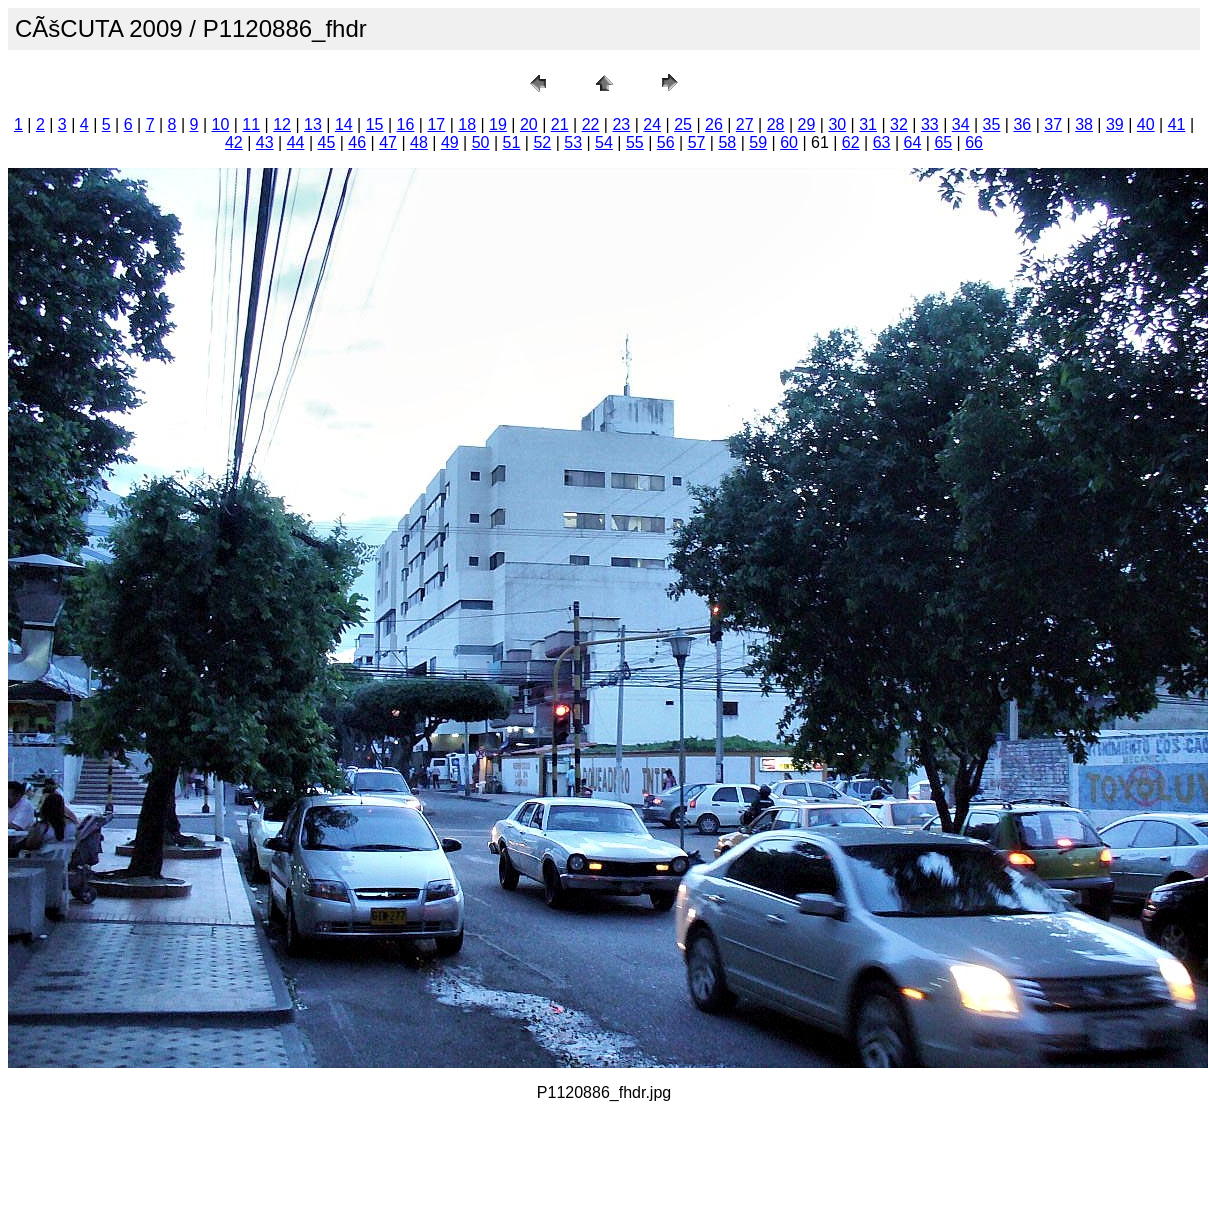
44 (296, 142)
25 (683, 124)
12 (282, 124)
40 (1146, 124)
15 (375, 124)
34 (961, 124)
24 (652, 124)
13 (313, 124)
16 (406, 124)
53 (573, 142)
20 (529, 124)
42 (234, 142)
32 (899, 124)
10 (221, 124)
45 (327, 142)
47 (388, 142)
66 (974, 142)
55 (635, 142)
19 (498, 124)
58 (727, 142)
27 (745, 124)
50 (481, 142)
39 (1115, 124)
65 (943, 142)
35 (992, 124)
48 (419, 142)
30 (837, 124)
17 (436, 124)
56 (666, 142)
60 (789, 142)
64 (913, 142)
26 (714, 124)
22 (591, 124)
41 (1177, 124)
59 (758, 142)
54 (604, 142)
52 (542, 142)
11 (251, 124)
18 (467, 124)
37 (1053, 124)
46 (357, 142)
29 (807, 124)
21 (560, 124)
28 (776, 124)
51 (512, 142)
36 (1022, 124)
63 (882, 142)
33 (930, 124)
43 (265, 142)
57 (697, 142)
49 (450, 142)
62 (851, 142)
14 (344, 124)
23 (621, 124)
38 (1084, 124)
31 (868, 124)
